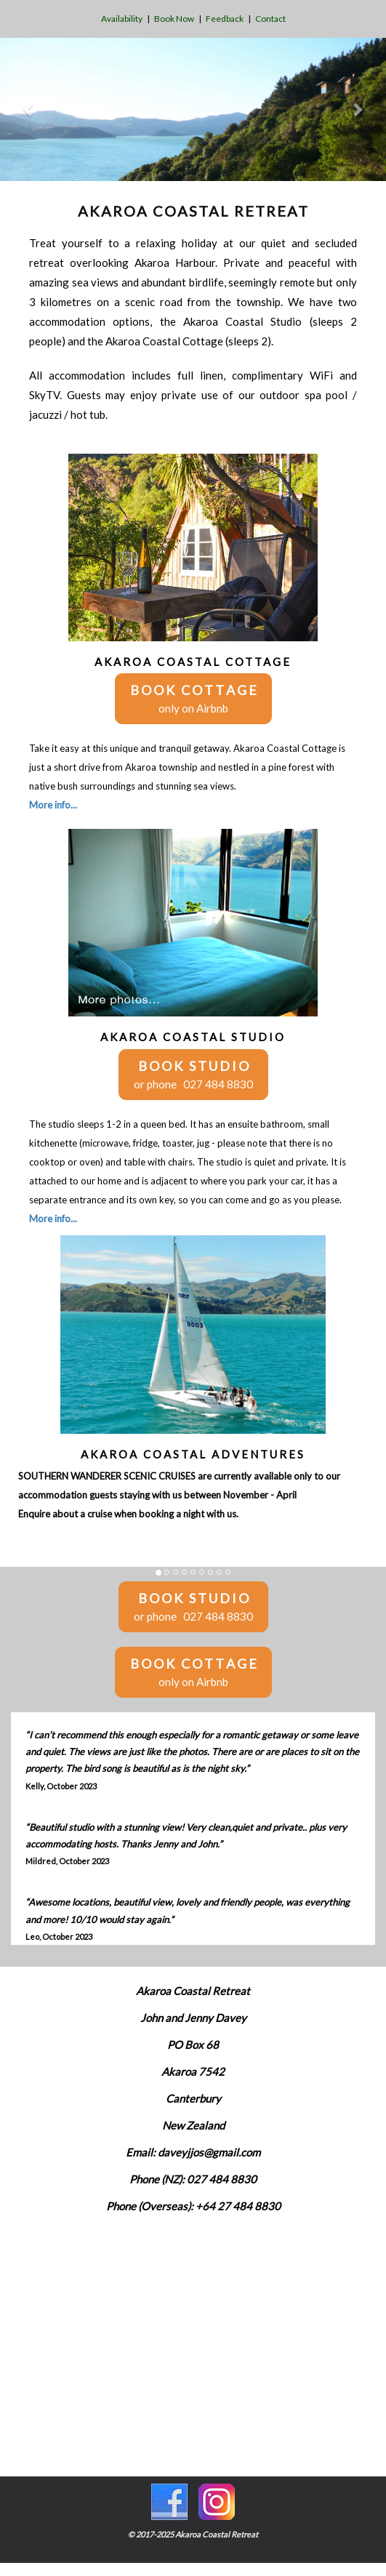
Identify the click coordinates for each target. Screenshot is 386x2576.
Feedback (225, 18)
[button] (29, 108)
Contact (270, 18)
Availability (121, 18)
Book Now (174, 18)
